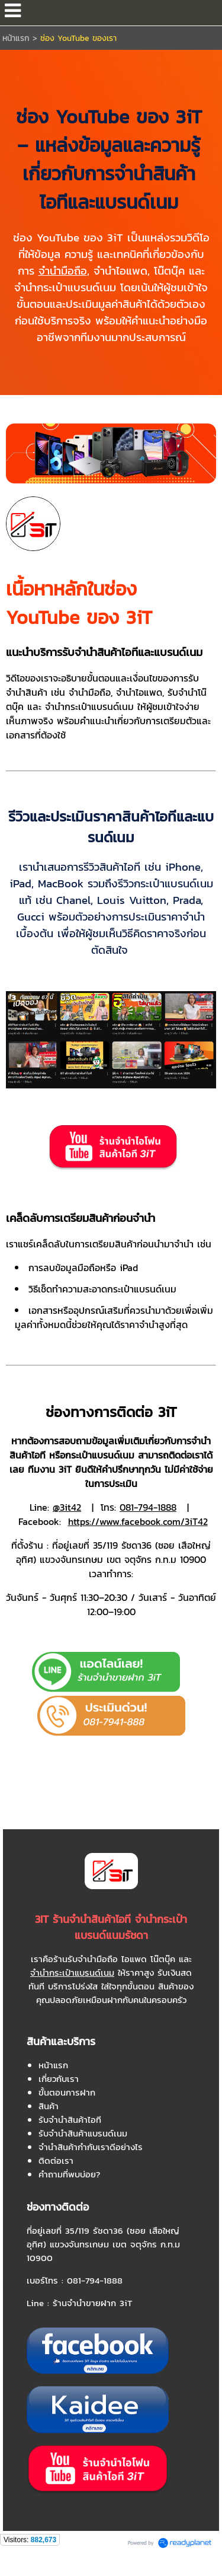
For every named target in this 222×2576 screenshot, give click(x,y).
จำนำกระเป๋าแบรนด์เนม (72, 1972)
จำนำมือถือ (62, 270)
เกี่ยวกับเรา (58, 2078)
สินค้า (48, 2106)
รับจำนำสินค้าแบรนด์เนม (82, 2133)
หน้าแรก (17, 38)
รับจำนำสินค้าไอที (69, 2119)
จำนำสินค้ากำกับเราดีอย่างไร (90, 2147)
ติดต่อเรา (55, 2160)
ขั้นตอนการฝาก (66, 2092)
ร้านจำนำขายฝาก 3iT (93, 2303)
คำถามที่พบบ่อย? (69, 2174)
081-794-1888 (95, 2280)
